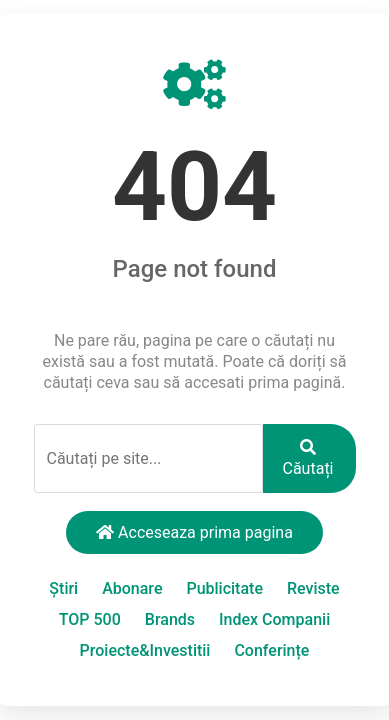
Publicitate (224, 588)
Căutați (308, 458)
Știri (63, 588)
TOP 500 (90, 619)
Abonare (132, 588)
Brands (170, 619)
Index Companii (274, 619)
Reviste (313, 588)
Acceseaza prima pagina (194, 532)
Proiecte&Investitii (145, 650)
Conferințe (271, 650)
